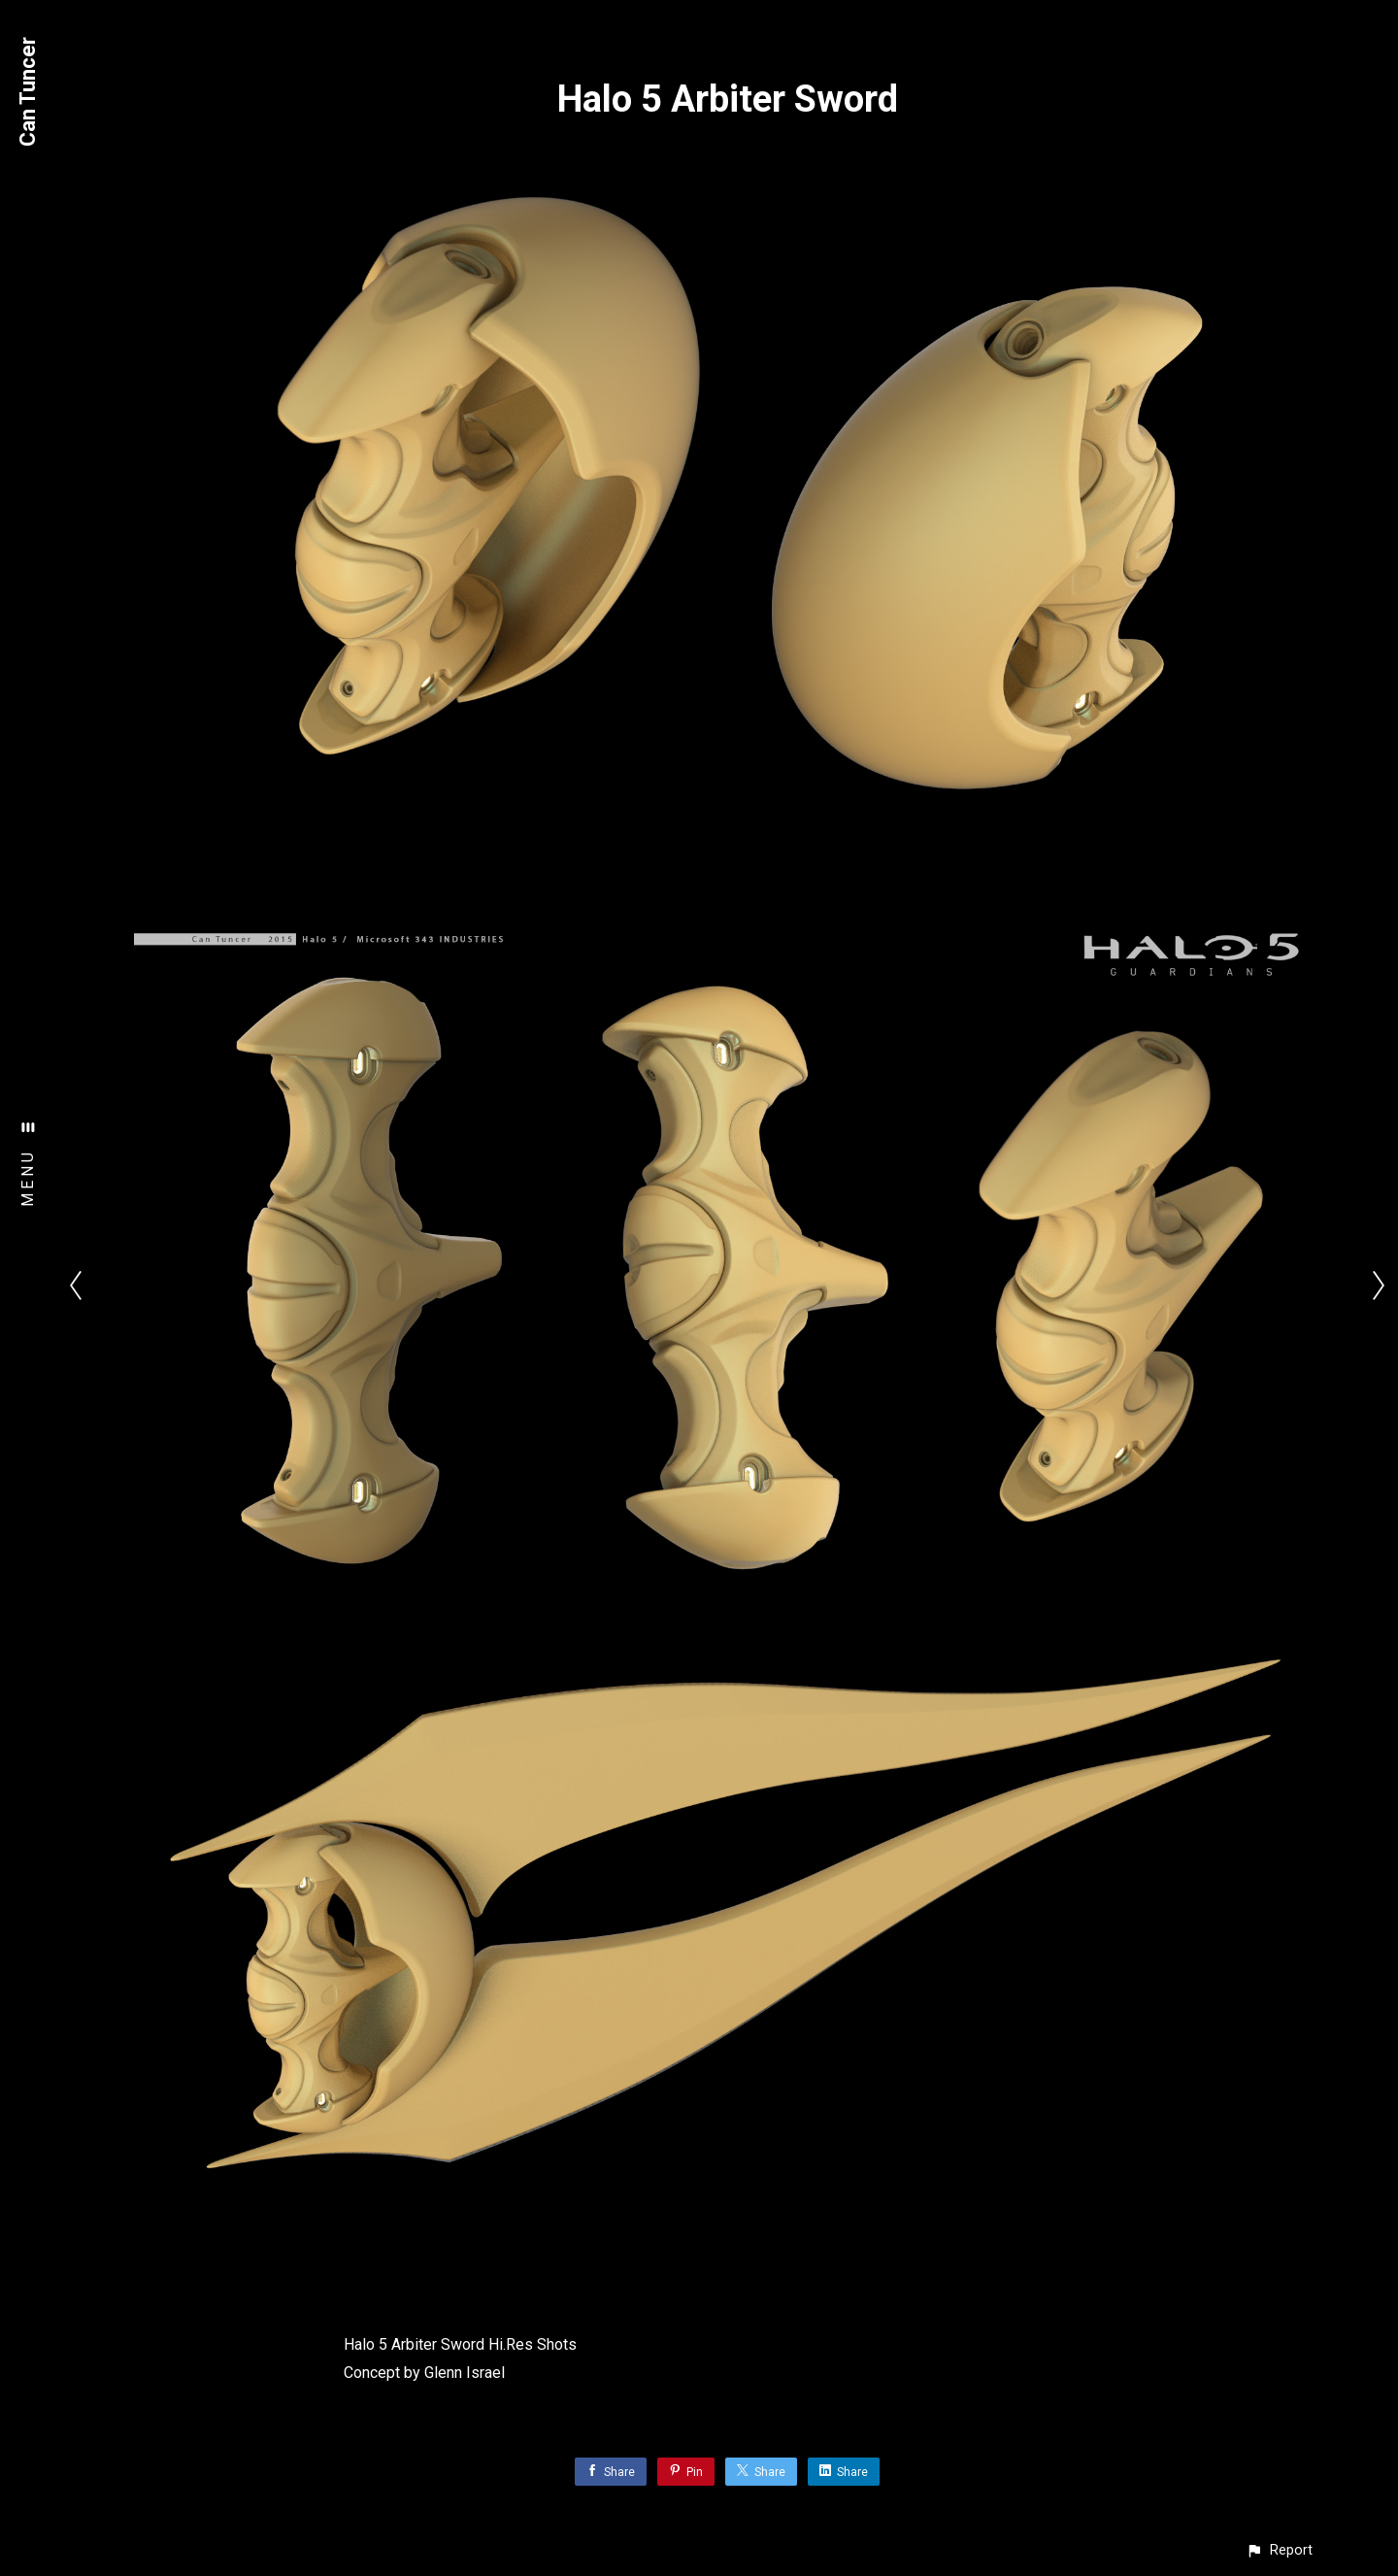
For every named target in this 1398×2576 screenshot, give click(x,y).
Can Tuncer (28, 92)
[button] (1279, 2550)
